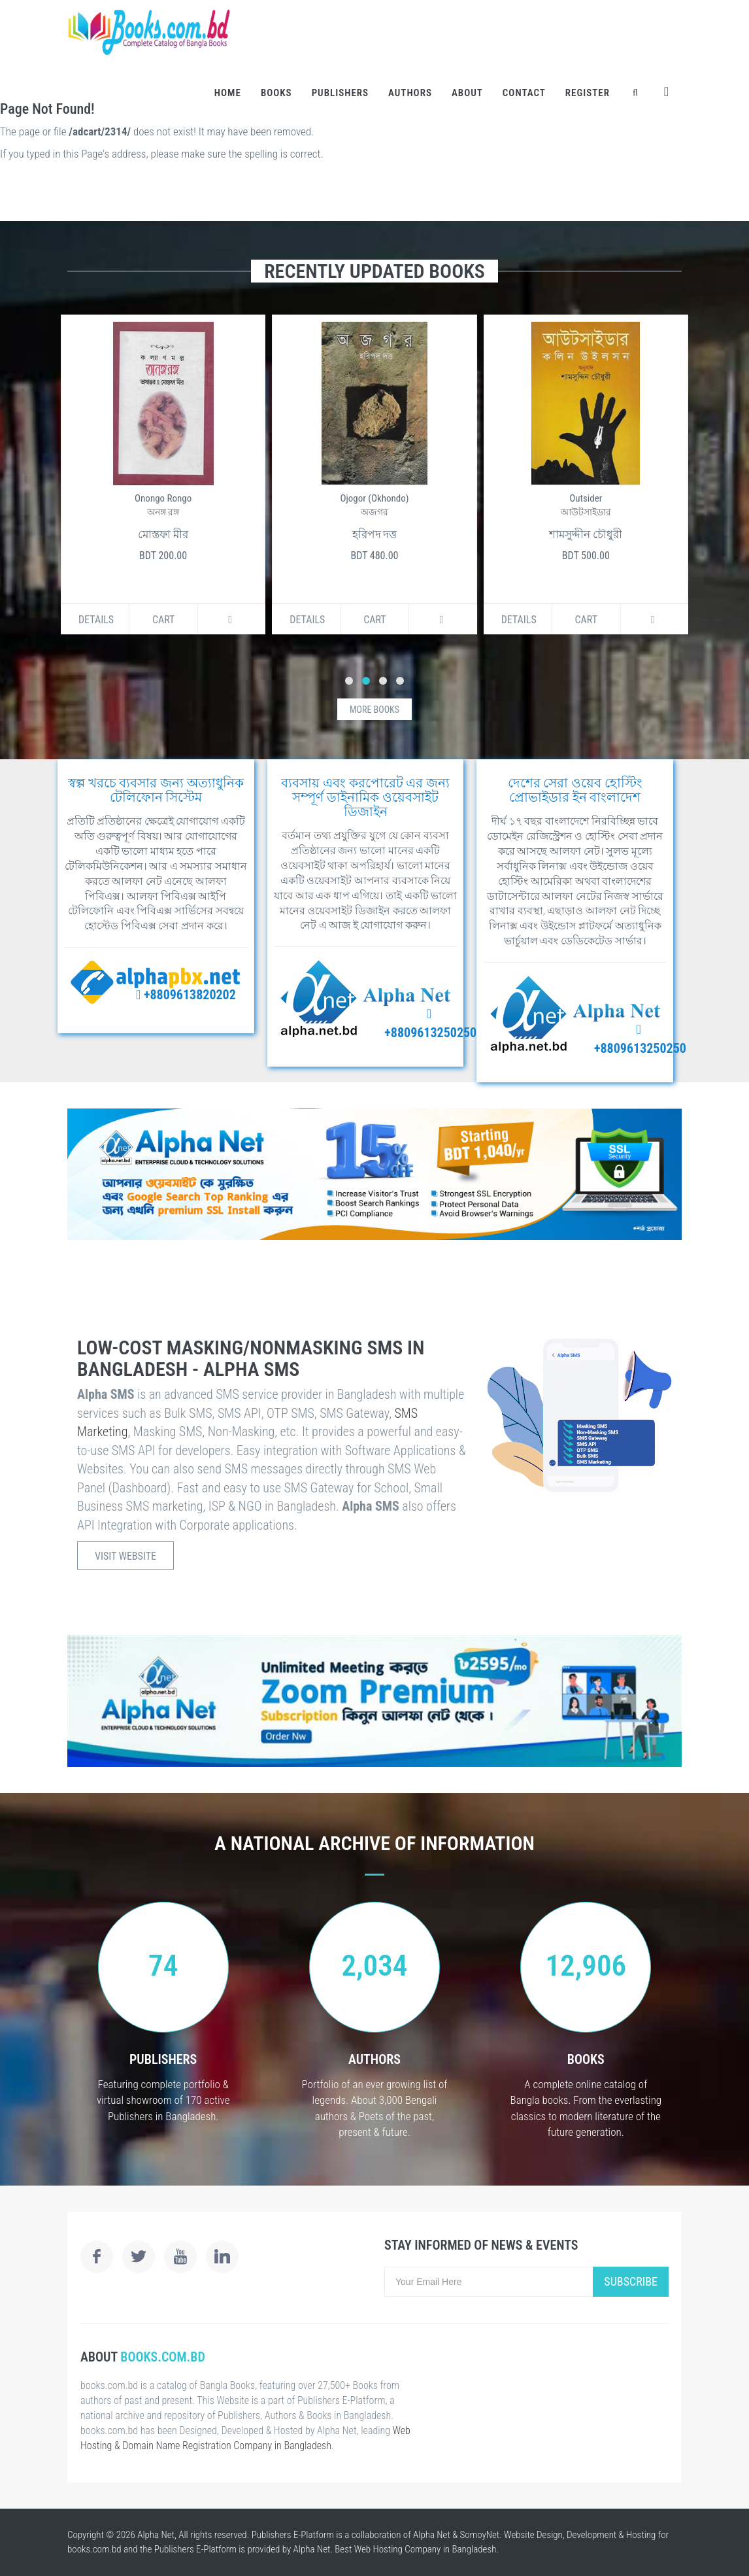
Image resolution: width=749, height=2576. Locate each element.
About (467, 93)
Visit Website (125, 1556)
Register (587, 93)
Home (227, 93)
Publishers (340, 93)
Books (276, 93)
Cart (153, 619)
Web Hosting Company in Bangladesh (425, 2549)
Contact (524, 93)
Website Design (533, 2535)
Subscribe (630, 2281)
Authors (410, 93)
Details (85, 619)
